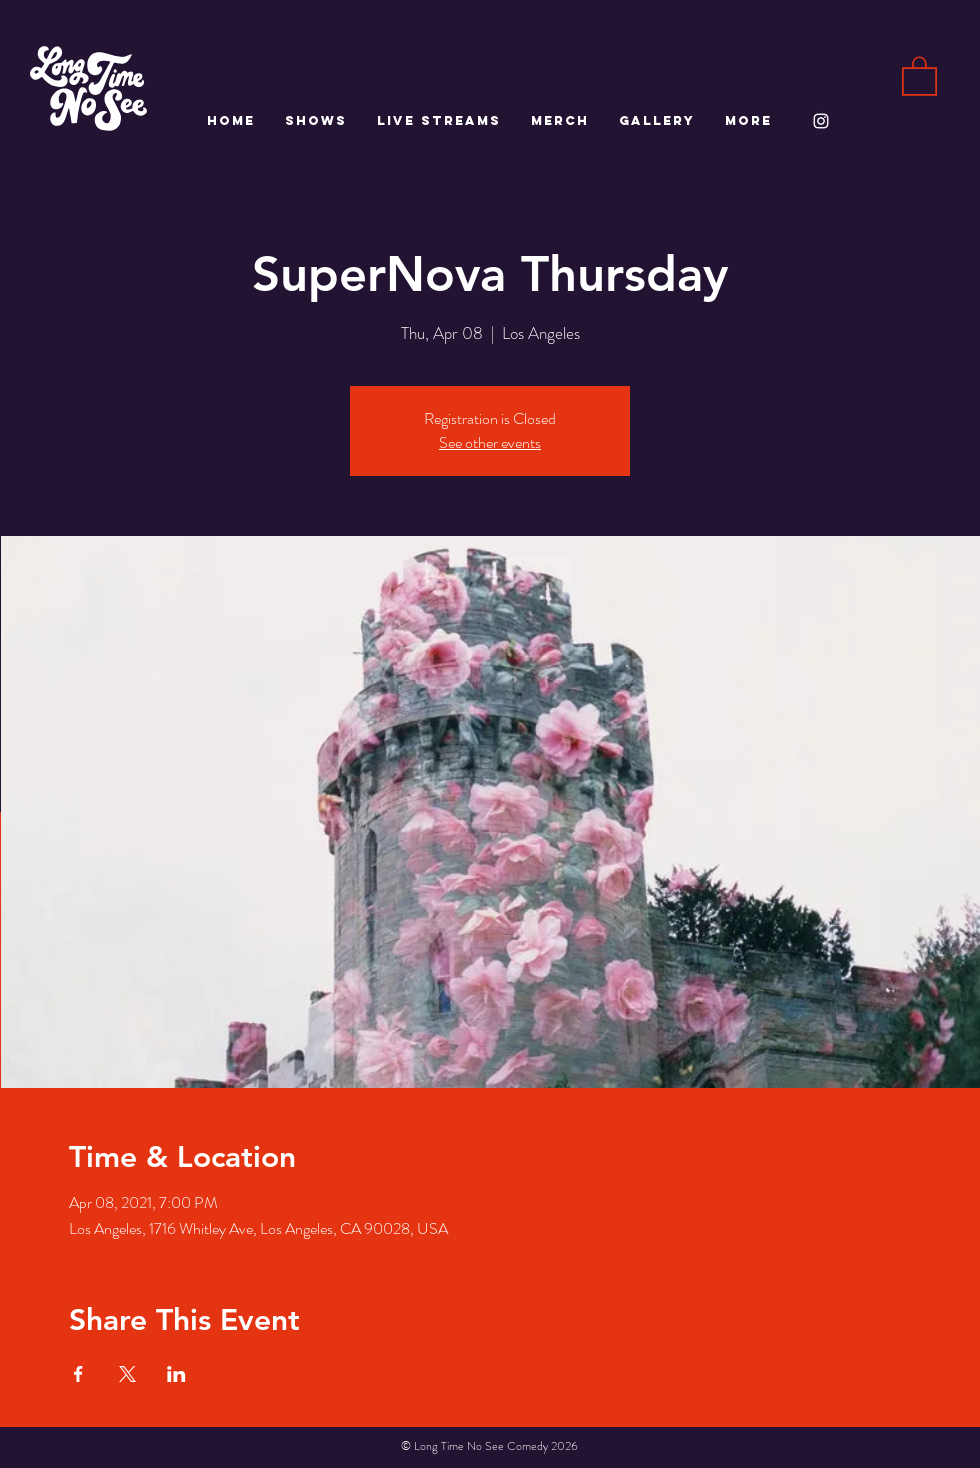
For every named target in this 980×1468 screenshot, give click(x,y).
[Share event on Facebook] (78, 1374)
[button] (919, 75)
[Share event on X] (127, 1374)
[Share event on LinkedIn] (176, 1374)
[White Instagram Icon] (821, 121)
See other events (490, 442)
